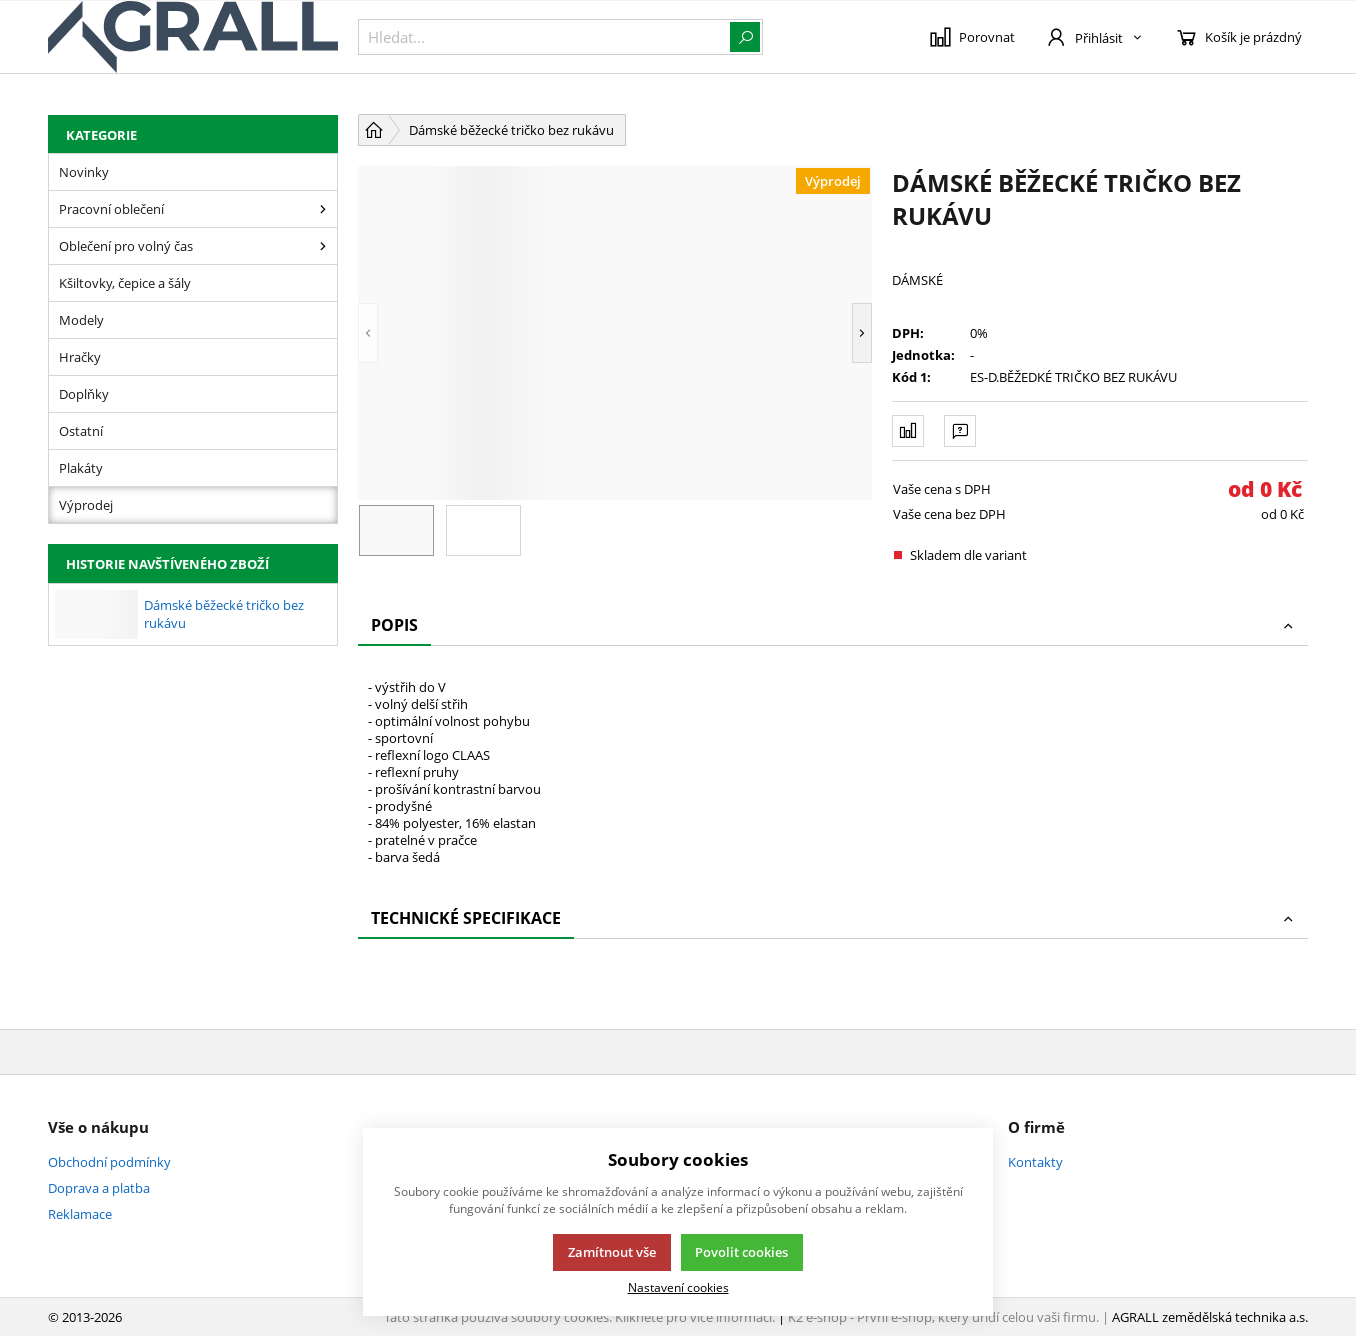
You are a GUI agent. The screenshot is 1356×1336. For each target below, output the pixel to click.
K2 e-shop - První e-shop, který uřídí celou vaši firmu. (943, 1317)
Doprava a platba (99, 1188)
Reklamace (80, 1214)
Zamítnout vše (612, 1252)
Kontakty (1035, 1162)
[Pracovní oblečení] (323, 209)
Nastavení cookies (678, 1287)
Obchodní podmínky (109, 1162)
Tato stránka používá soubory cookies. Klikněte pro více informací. (579, 1317)
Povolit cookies (741, 1252)
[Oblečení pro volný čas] (323, 246)
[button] (368, 333)
